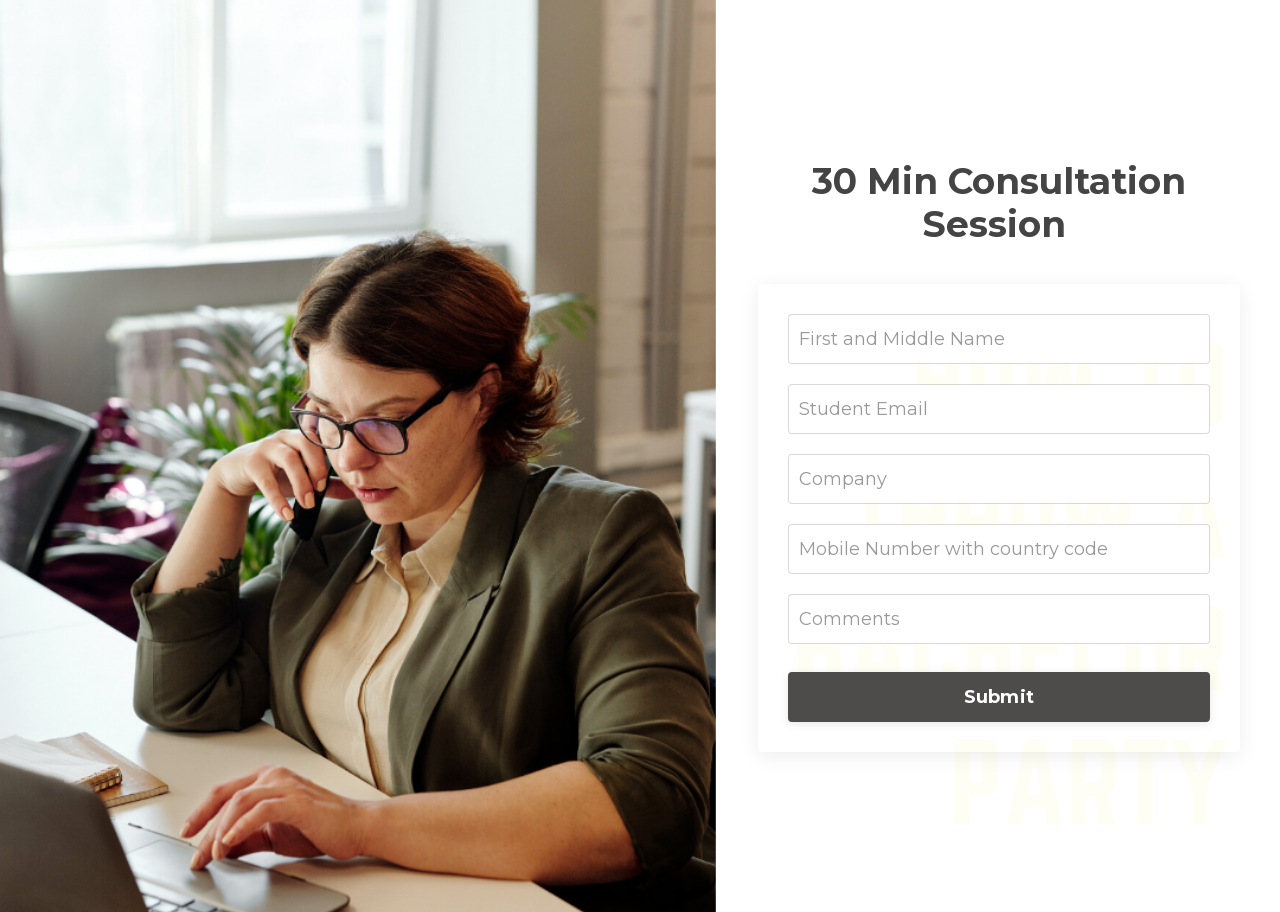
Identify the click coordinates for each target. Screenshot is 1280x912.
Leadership (1190, 34)
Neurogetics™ (1056, 34)
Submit (999, 697)
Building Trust (909, 34)
